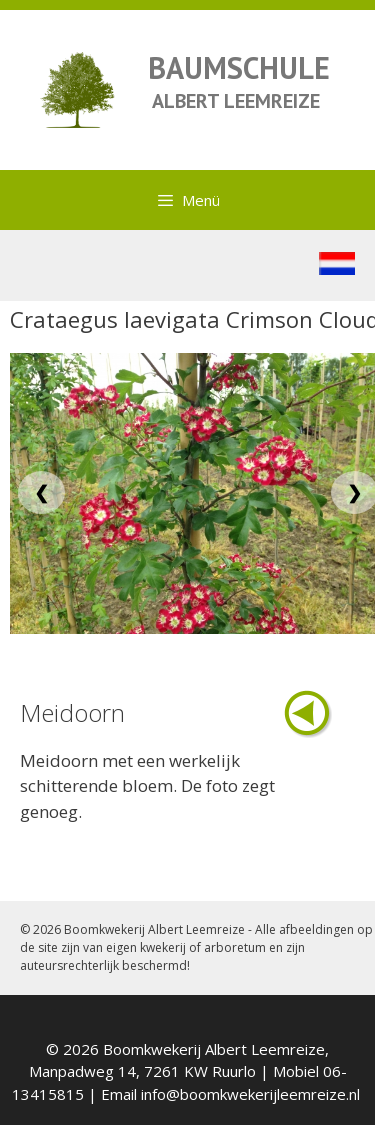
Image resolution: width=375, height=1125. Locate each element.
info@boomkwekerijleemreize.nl (250, 1094)
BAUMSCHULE (239, 67)
